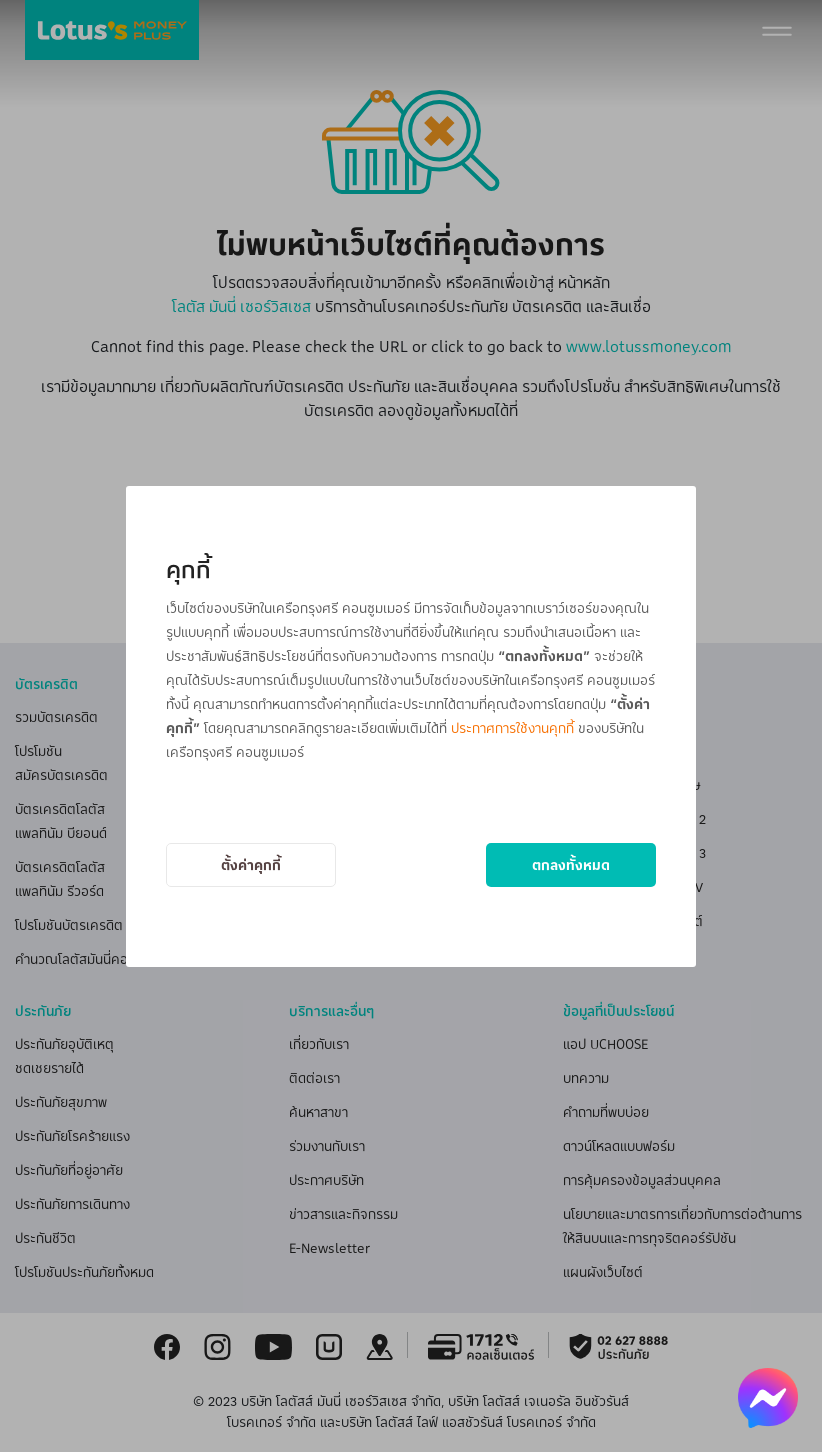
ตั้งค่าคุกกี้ (251, 864)
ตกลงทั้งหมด (571, 864)
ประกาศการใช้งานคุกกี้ (512, 727)
